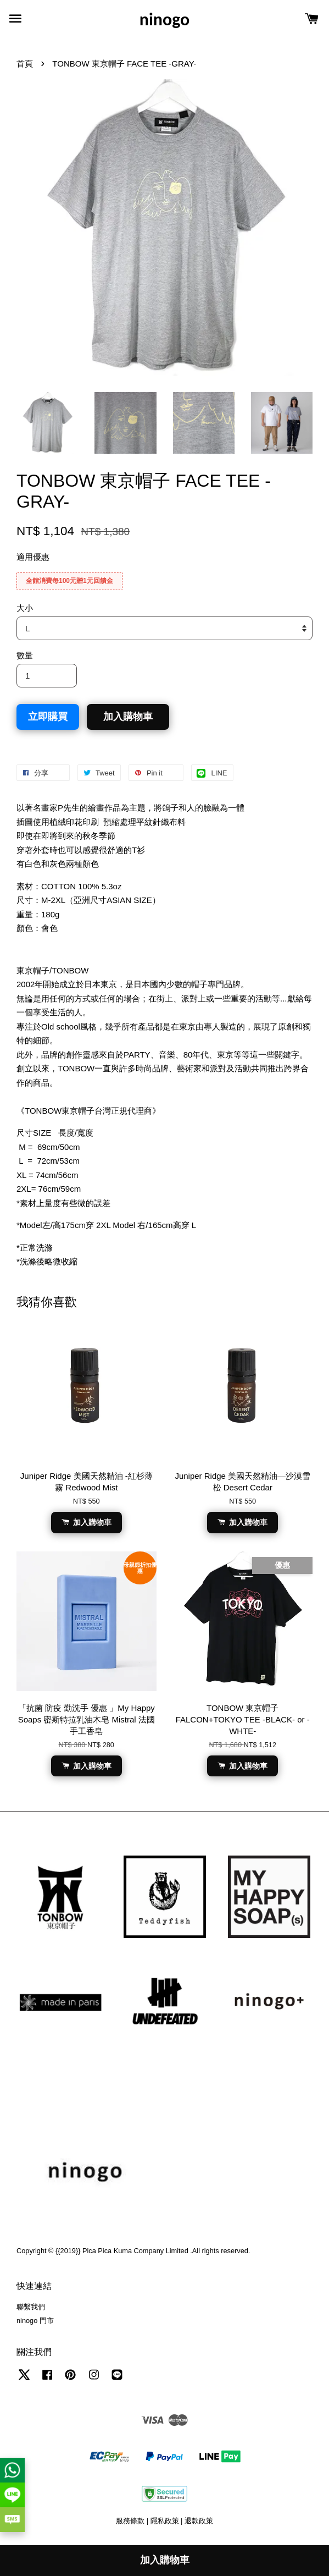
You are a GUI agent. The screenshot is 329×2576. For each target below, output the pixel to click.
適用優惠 (32, 557)
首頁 (24, 63)
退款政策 (199, 2521)
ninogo (164, 19)
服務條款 (130, 2521)
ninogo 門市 (35, 2320)
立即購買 (48, 716)
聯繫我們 (30, 2307)
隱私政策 (164, 2521)
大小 (24, 608)
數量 (24, 655)
